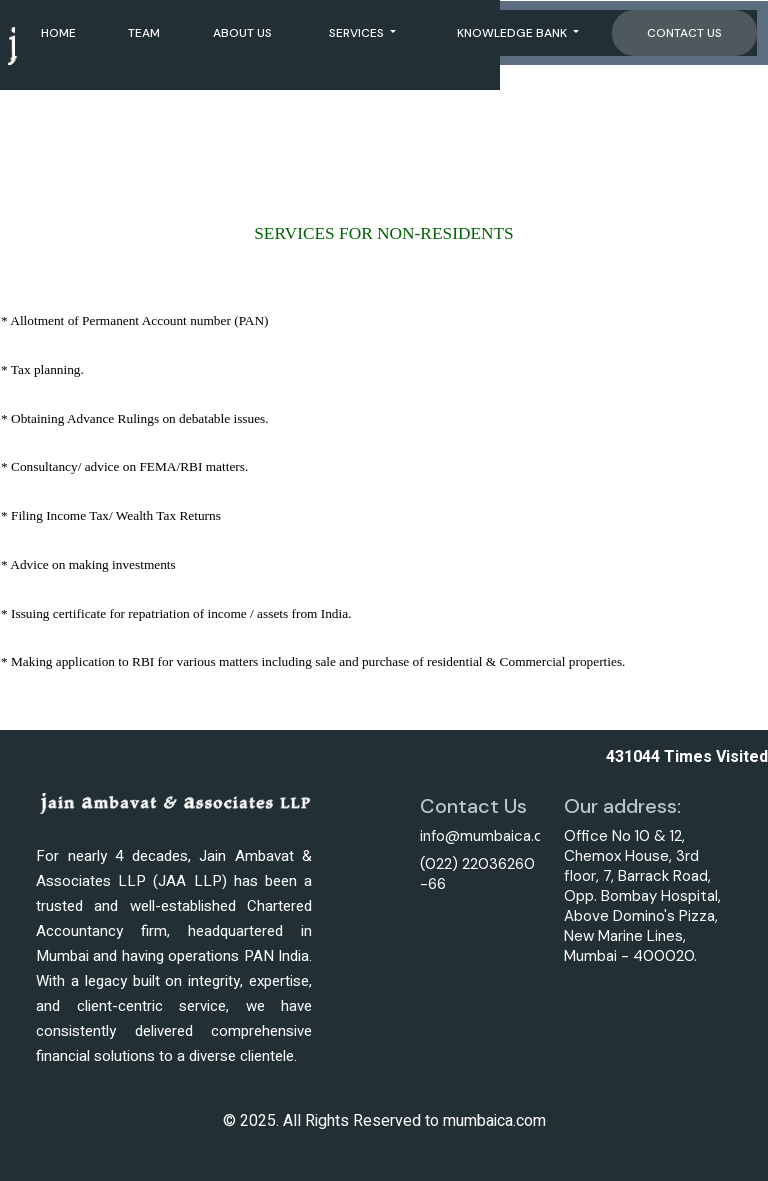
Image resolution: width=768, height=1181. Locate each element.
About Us (242, 32)
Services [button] (358, 32)
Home (58, 32)
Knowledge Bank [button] (513, 32)
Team (144, 32)
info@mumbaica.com (492, 836)
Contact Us (684, 32)
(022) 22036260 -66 (477, 874)
